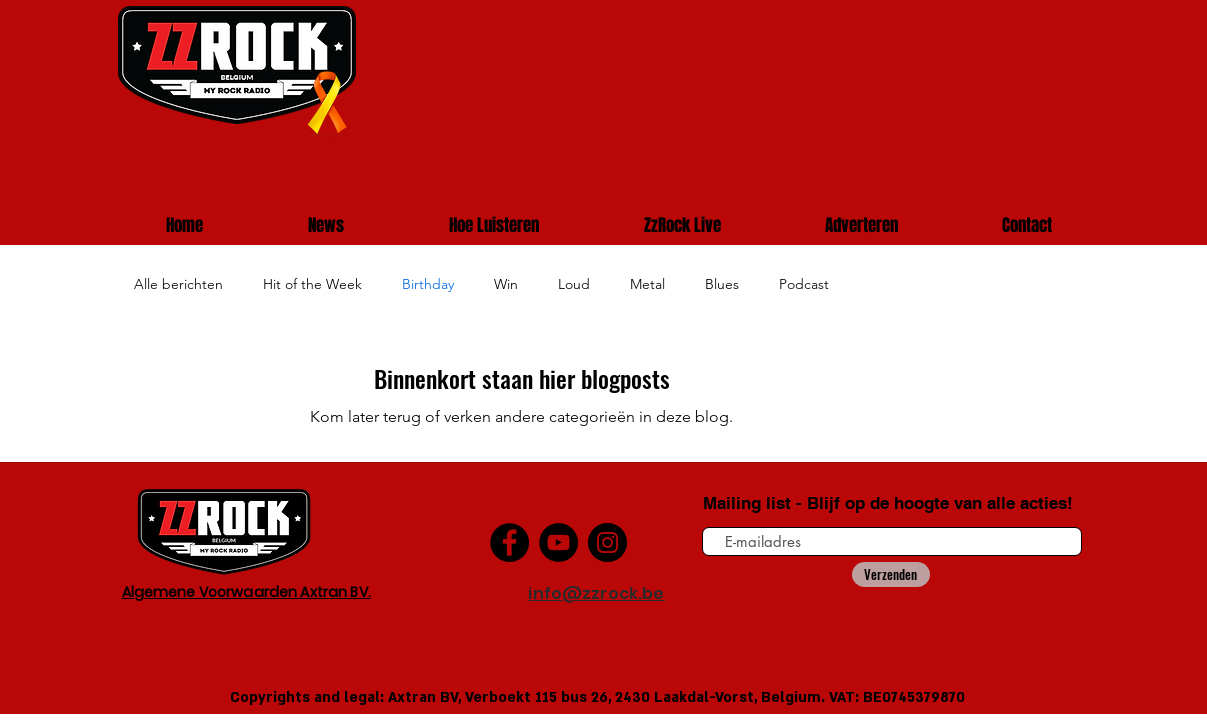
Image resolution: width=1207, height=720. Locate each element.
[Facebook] (509, 542)
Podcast (804, 284)
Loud (574, 284)
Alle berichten (178, 284)
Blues (722, 284)
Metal (647, 284)
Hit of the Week (312, 284)
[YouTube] (558, 542)
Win (506, 284)
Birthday (428, 284)
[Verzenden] (891, 574)
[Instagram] (607, 542)
